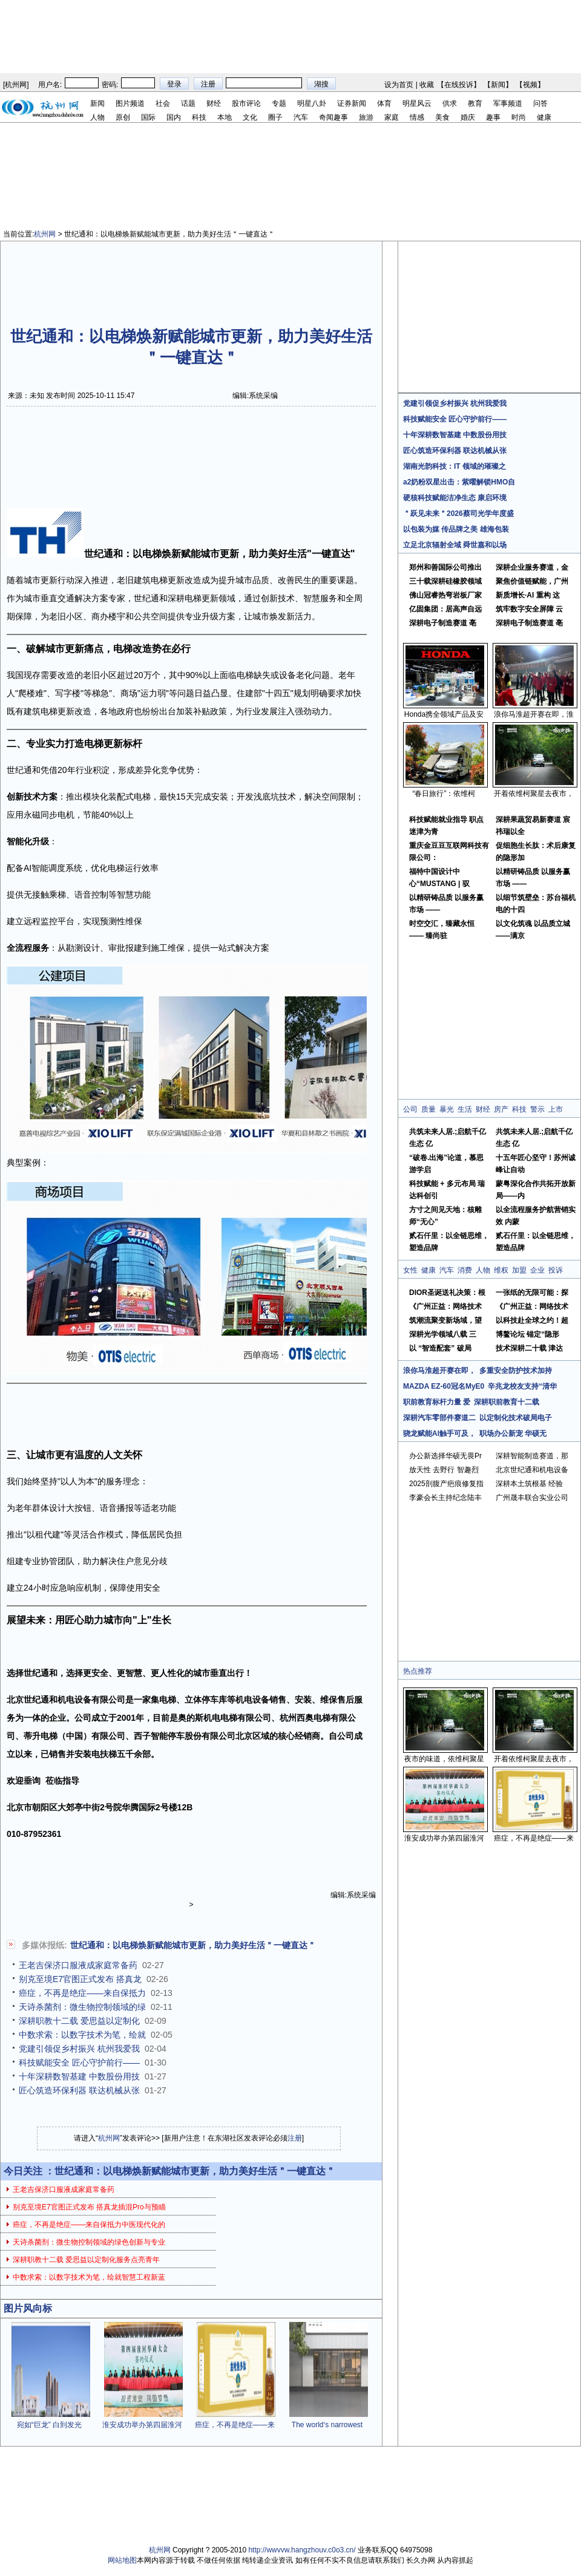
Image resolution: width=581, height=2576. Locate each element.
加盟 (519, 1270)
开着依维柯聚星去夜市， (534, 793)
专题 (279, 103)
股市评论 (246, 103)
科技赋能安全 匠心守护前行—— (79, 2062)
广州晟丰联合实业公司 (532, 1497)
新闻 (498, 84)
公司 (410, 1109)
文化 (250, 117)
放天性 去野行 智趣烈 (444, 1470)
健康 (544, 117)
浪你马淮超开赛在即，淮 (534, 714)
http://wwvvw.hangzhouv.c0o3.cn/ (301, 2550)
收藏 (426, 84)
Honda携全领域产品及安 (444, 714)
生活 (465, 1109)
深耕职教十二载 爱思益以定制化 (79, 2021)
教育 (475, 103)
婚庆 (468, 117)
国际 (148, 117)
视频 (530, 84)
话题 (188, 103)
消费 (465, 1270)
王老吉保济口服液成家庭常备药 (78, 1965)
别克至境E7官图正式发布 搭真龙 (80, 1979)
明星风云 (417, 103)
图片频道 (130, 103)
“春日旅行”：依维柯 (444, 793)
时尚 (518, 117)
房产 (501, 1109)
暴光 (446, 1109)
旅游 (366, 117)
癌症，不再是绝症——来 (235, 2425)
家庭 (391, 117)
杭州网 (16, 84)
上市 (555, 1109)
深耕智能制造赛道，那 (532, 1456)
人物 (97, 117)
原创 (123, 117)
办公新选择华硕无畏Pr (445, 1456)
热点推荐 (417, 1671)
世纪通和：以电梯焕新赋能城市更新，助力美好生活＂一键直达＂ (193, 1945)
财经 (213, 103)
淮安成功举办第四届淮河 (142, 2425)
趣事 (493, 117)
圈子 (275, 117)
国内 (173, 117)
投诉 (555, 1270)
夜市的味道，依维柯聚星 (444, 1759)
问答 (540, 103)
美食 (442, 117)
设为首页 (398, 84)
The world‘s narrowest (327, 2425)
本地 (224, 117)
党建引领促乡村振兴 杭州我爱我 (79, 2048)
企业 (537, 1270)
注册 (294, 2138)
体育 (384, 103)
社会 (163, 103)
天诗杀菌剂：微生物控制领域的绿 (82, 2007)
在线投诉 (458, 84)
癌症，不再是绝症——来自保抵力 (82, 1993)
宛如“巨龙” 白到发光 (49, 2425)
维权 (501, 1270)
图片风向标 (28, 2308)
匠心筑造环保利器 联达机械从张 (79, 2090)
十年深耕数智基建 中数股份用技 (79, 2076)
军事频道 (507, 103)
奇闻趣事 (333, 117)
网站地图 (122, 2560)
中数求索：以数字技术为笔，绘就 (82, 2035)
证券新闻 (351, 103)
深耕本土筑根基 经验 (529, 1483)
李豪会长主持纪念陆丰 (445, 1497)
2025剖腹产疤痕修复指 (446, 1483)
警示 (537, 1109)
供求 (449, 103)
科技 (199, 117)
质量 (428, 1109)
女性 (410, 1270)
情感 (417, 117)
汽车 (301, 117)
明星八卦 (311, 103)
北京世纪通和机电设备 (532, 1470)
